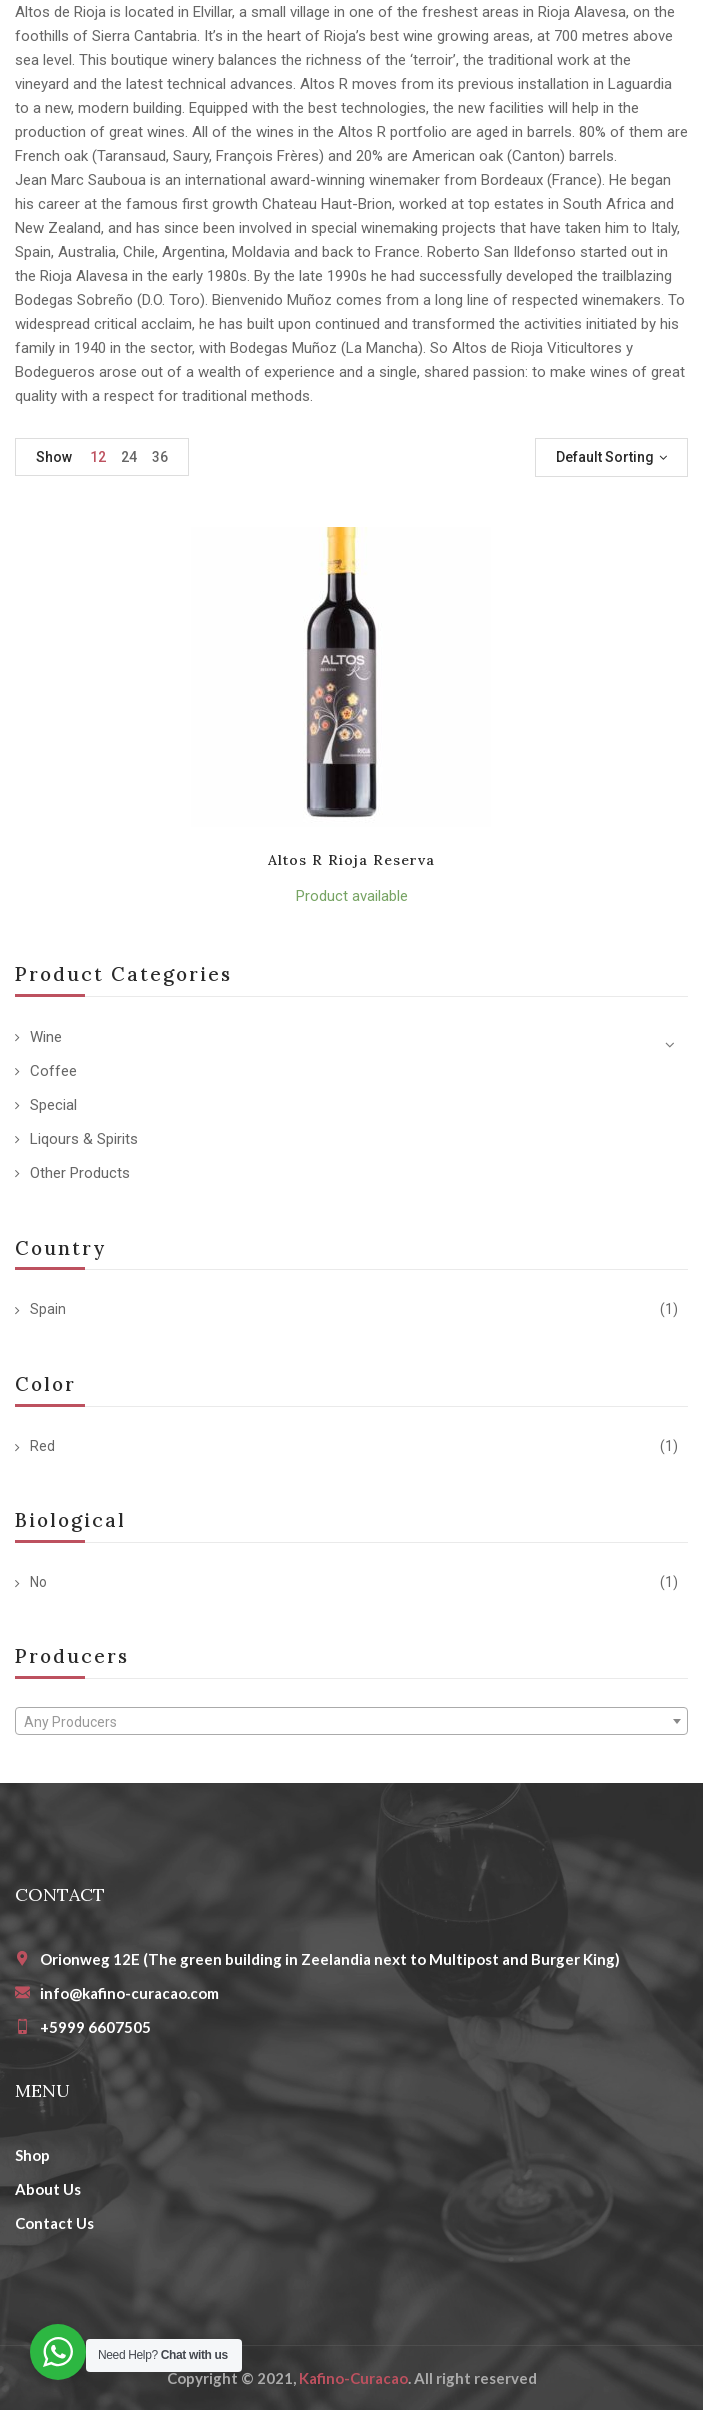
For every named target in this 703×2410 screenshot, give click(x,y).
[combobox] (351, 1721)
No (38, 1582)
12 (98, 457)
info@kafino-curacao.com (129, 1993)
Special (53, 1105)
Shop (32, 2155)
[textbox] (351, 1722)
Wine (46, 1037)
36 (160, 457)
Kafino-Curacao (353, 2378)
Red (42, 1446)
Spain (48, 1309)
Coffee (53, 1071)
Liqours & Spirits (84, 1139)
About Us (48, 2189)
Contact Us (54, 2223)
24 (129, 457)
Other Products (80, 1173)
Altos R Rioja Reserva (352, 860)
